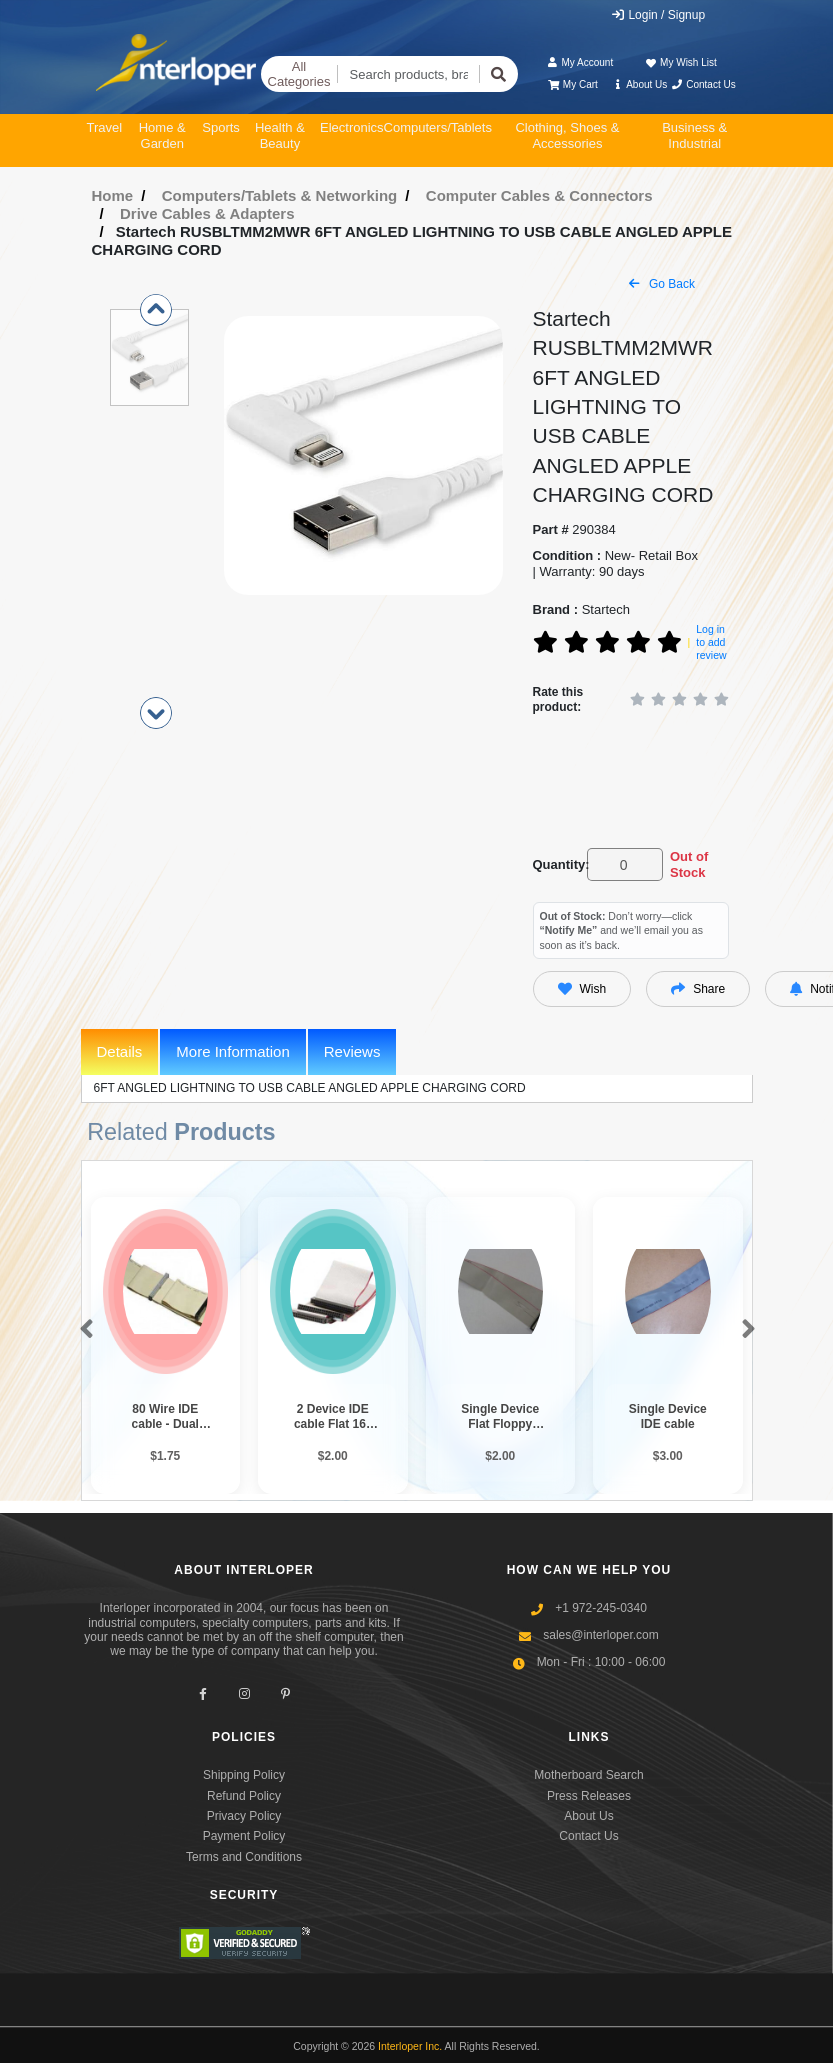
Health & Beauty (280, 135)
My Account (579, 62)
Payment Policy (244, 1836)
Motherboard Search (588, 1775)
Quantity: (556, 864)
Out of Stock (689, 864)
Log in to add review (711, 641)
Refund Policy (244, 1796)
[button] (82, 1330)
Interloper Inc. (410, 2046)
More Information (232, 1051)
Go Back (662, 284)
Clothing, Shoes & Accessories (567, 135)
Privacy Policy (244, 1816)
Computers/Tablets (438, 127)
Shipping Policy (244, 1775)
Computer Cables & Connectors (539, 195)
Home (113, 195)
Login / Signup (657, 15)
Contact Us (703, 84)
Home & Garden (162, 135)
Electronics (352, 127)
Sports (221, 127)
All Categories (299, 74)
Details (120, 1051)
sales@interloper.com (601, 1635)
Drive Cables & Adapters (207, 213)
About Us (639, 84)
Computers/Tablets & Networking (280, 195)
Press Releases (589, 1796)
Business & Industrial (694, 135)
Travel (105, 127)
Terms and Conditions (244, 1857)
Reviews (352, 1051)
